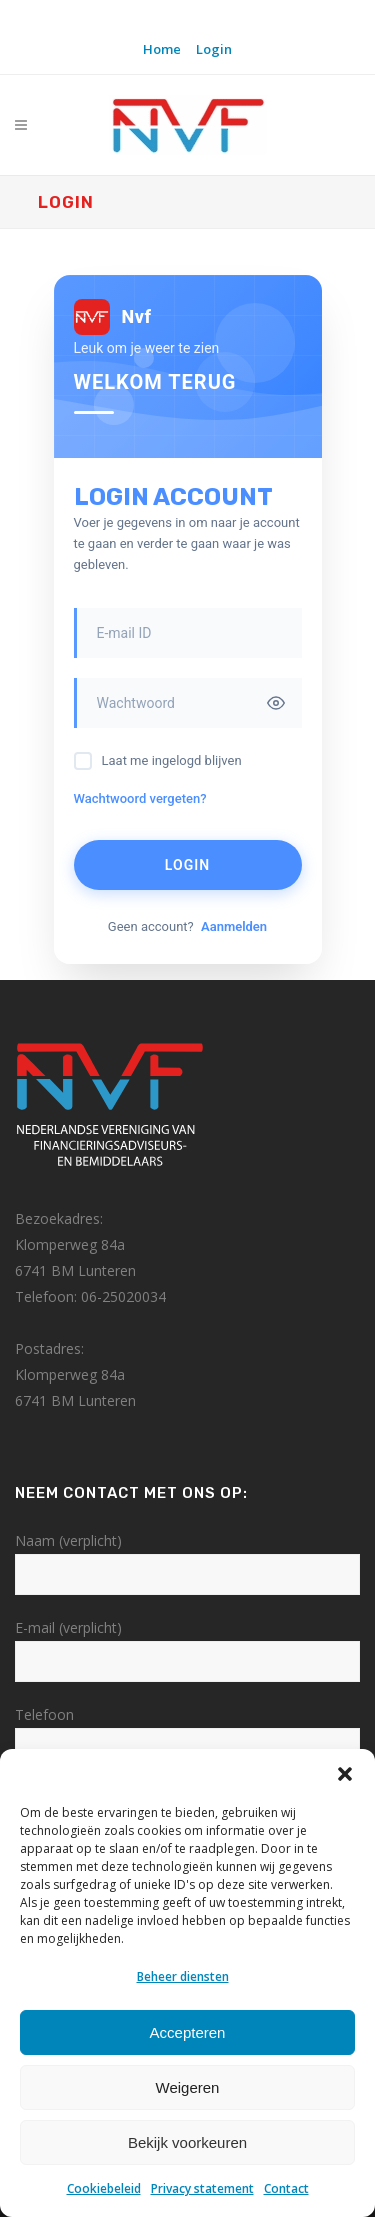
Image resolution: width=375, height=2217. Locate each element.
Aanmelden (234, 926)
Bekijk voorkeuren (187, 2142)
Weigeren (188, 2087)
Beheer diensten (183, 1976)
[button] (345, 1774)
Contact (286, 2188)
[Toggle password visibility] (276, 703)
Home (162, 49)
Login (214, 49)
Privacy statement (202, 2188)
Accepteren (188, 2032)
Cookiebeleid (104, 2188)
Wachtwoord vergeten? (140, 798)
